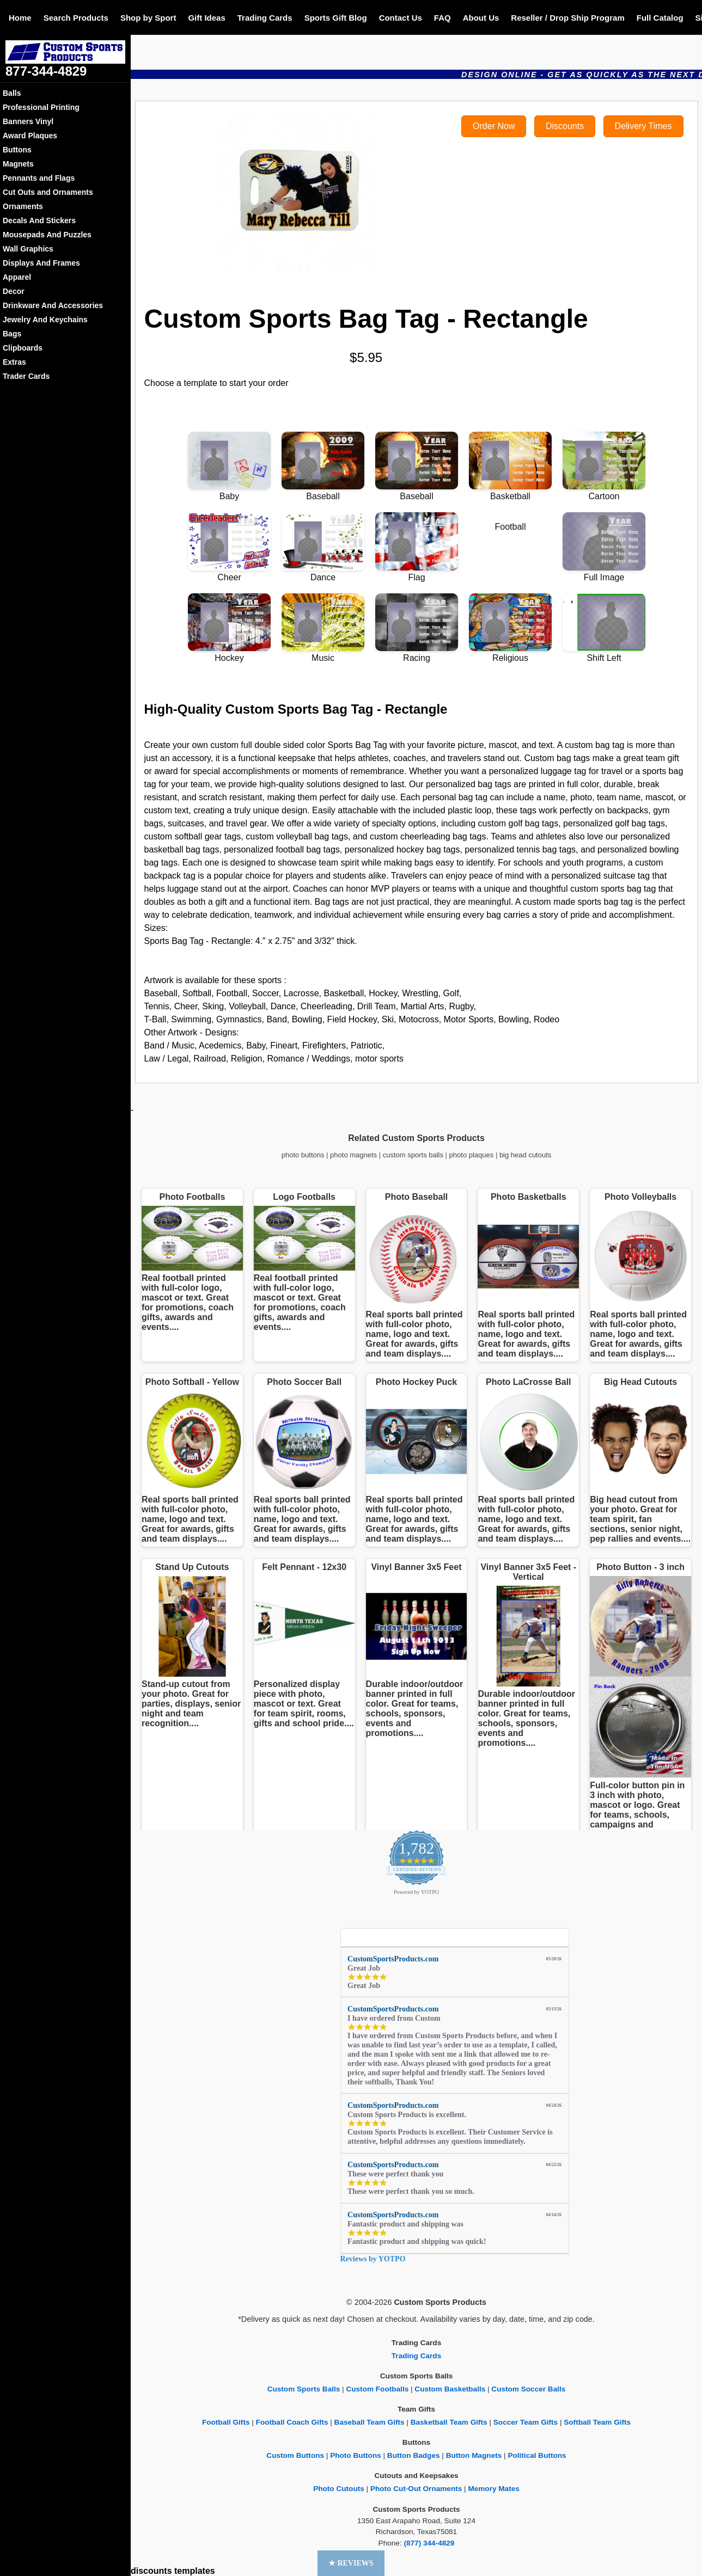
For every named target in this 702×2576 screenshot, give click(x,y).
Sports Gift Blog (335, 17)
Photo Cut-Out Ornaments (416, 2489)
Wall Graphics (28, 248)
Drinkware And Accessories (53, 305)
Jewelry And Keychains (45, 319)
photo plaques (471, 1155)
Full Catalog (660, 17)
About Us (481, 17)
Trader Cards (26, 376)
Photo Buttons (355, 2455)
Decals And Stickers (39, 220)
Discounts (565, 126)
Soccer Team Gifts (525, 2422)
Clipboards (22, 348)
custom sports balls (413, 1155)
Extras (14, 362)
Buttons (17, 149)
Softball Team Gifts (597, 2422)
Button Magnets (474, 2455)
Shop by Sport (148, 17)
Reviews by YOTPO (373, 2259)
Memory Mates (493, 2489)
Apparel (17, 277)
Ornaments (23, 206)
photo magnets (353, 1155)
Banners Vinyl (28, 121)
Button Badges (413, 2455)
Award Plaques (30, 135)
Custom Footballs (377, 2389)
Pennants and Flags (39, 178)
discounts (151, 2570)
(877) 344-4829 (429, 2543)
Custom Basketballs (449, 2389)
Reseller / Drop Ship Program (567, 17)
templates (194, 2570)
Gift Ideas (206, 17)
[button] (351, 2563)
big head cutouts (525, 1155)
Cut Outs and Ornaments (48, 192)
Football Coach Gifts (292, 2422)
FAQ (442, 17)
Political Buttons (537, 2455)
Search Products (76, 17)
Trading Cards (264, 17)
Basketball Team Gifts (449, 2422)
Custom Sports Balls (303, 2389)
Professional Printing (41, 107)
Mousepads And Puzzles (47, 234)
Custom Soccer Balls (528, 2389)
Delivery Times (643, 126)
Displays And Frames (41, 263)
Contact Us (400, 17)
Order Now (494, 126)
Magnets (18, 164)
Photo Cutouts (338, 2489)
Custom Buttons (295, 2455)
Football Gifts (226, 2422)
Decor (14, 291)
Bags (12, 333)
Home (20, 17)
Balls (12, 93)
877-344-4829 (46, 71)
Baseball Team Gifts (369, 2422)
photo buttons (303, 1155)
